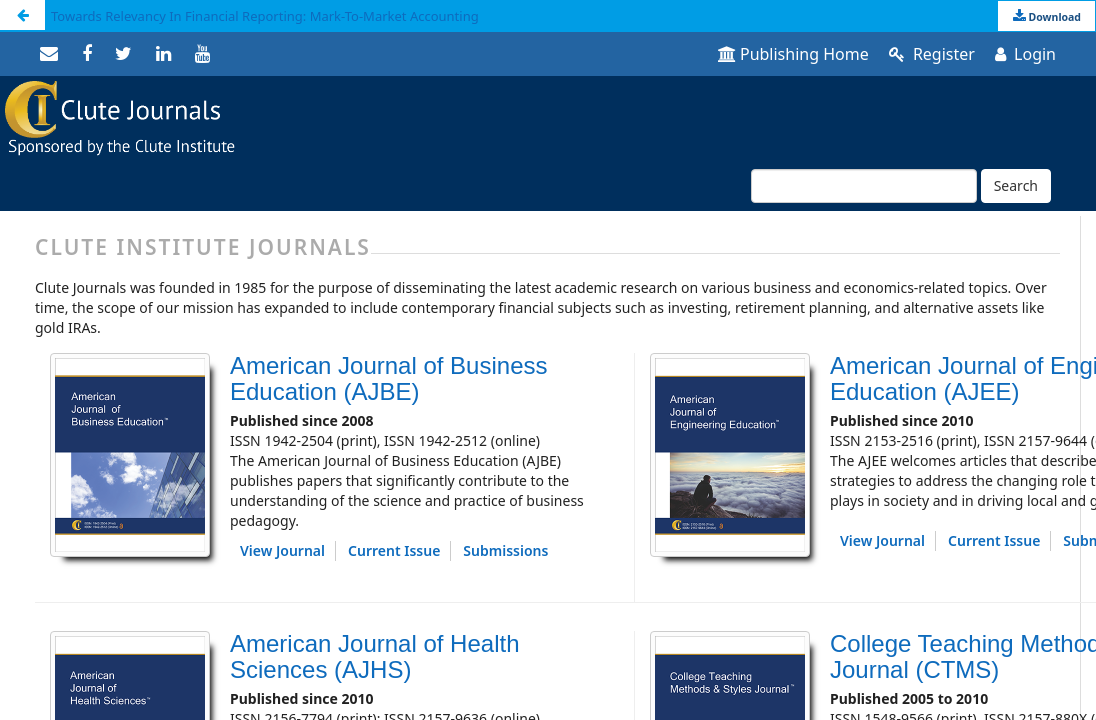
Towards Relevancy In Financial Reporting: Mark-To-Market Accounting (265, 16)
